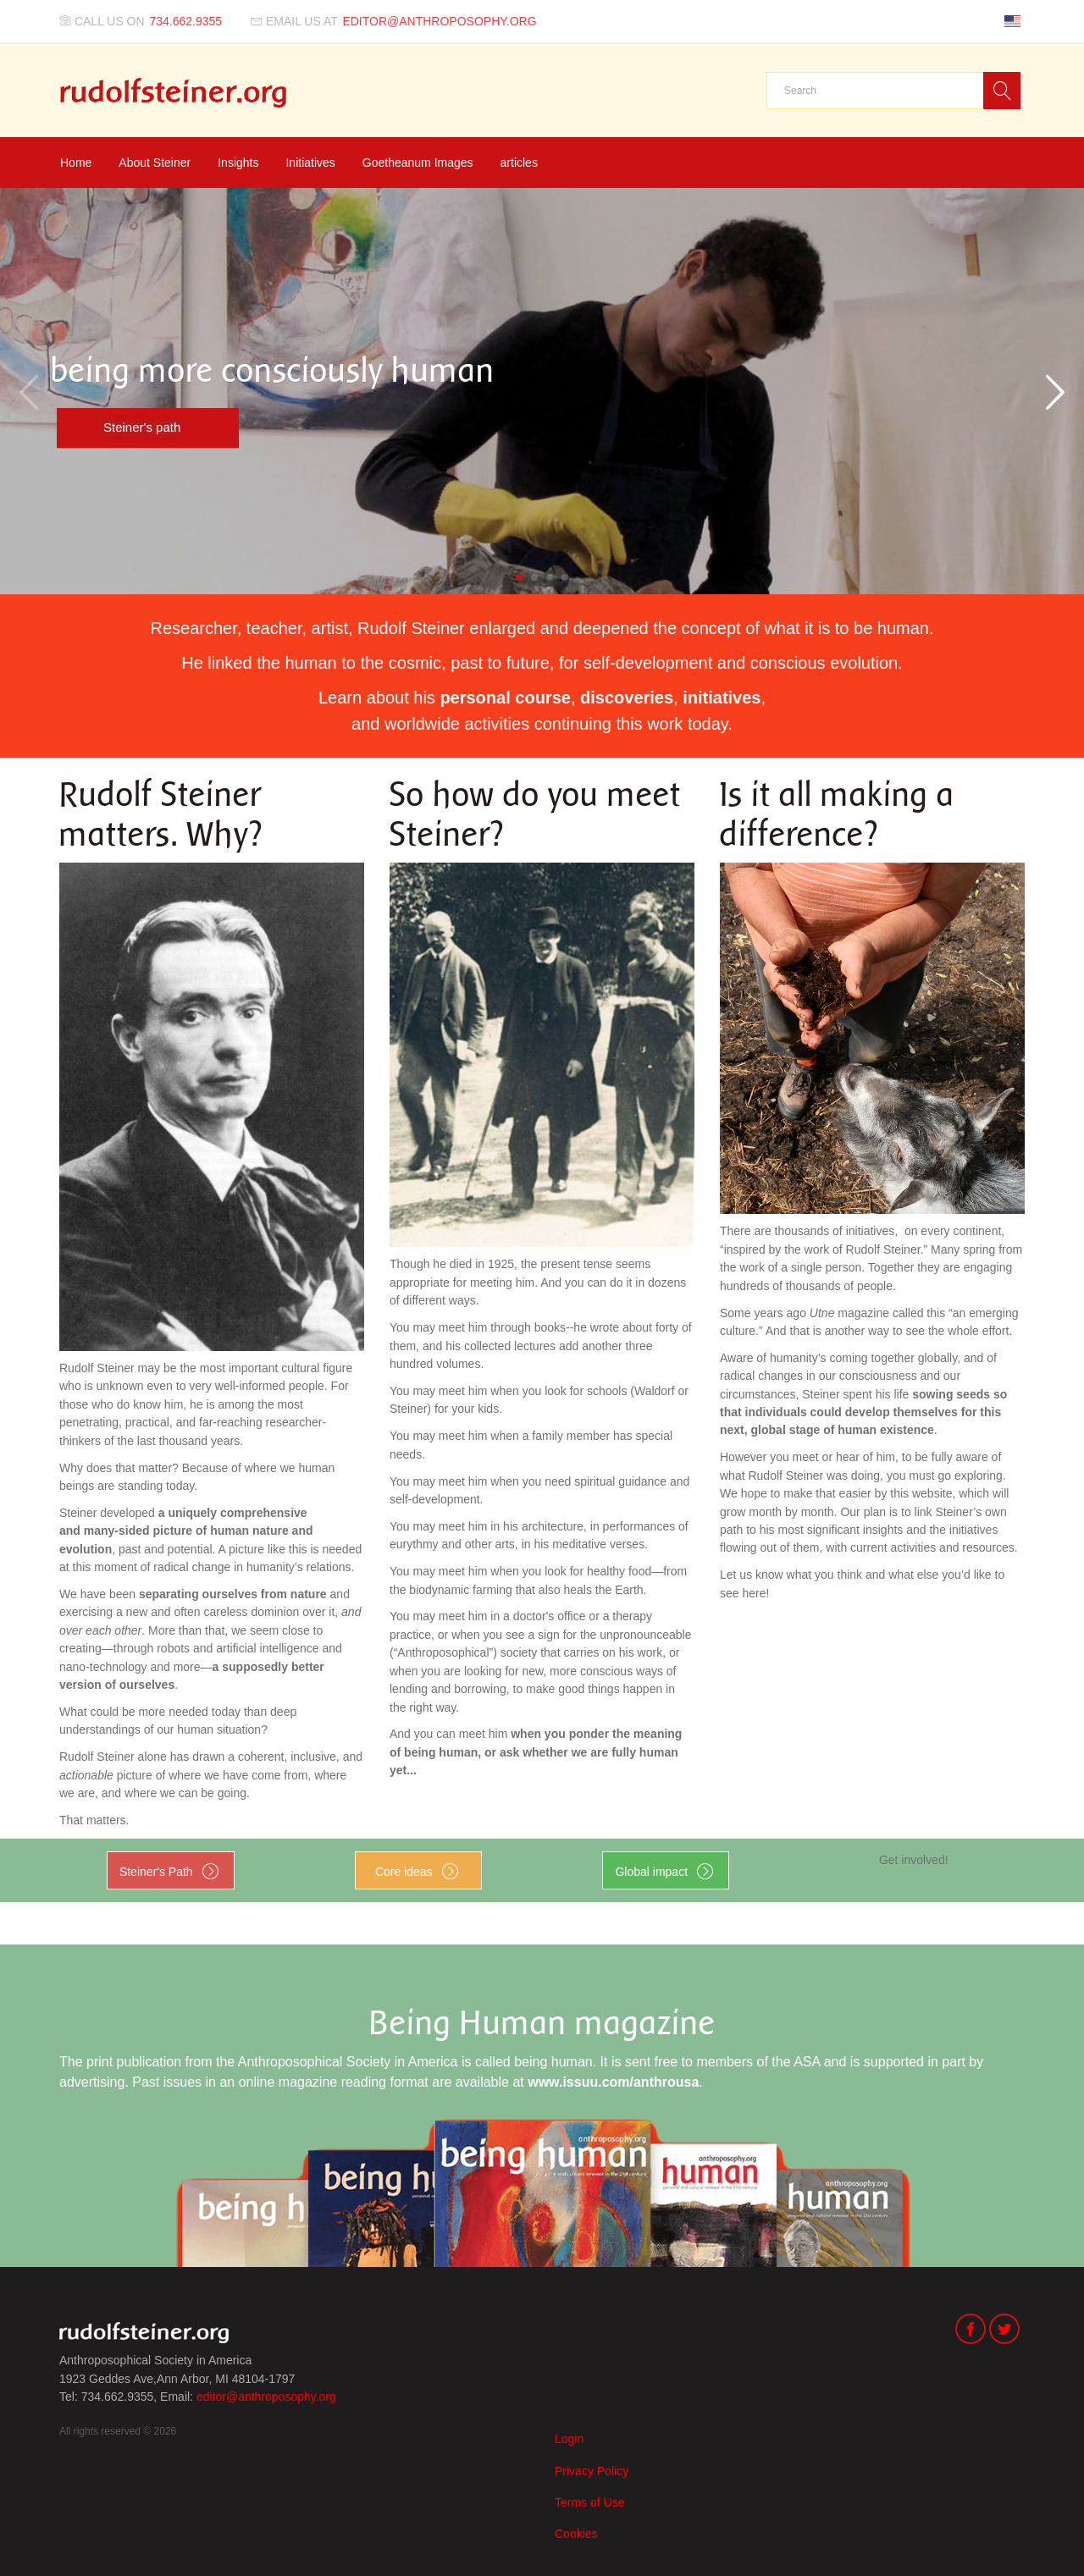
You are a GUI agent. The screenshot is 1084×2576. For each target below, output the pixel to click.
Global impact (651, 1871)
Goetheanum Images (417, 162)
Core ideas (404, 1871)
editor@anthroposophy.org (266, 2396)
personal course (505, 697)
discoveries (626, 697)
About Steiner (155, 162)
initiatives (721, 697)
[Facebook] (970, 2331)
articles (519, 162)
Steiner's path (141, 427)
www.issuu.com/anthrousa (613, 2082)
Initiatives (310, 162)
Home (75, 162)
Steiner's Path (156, 1871)
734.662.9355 (186, 21)
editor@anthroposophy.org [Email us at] (439, 21)
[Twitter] (1004, 2331)
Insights (238, 162)
